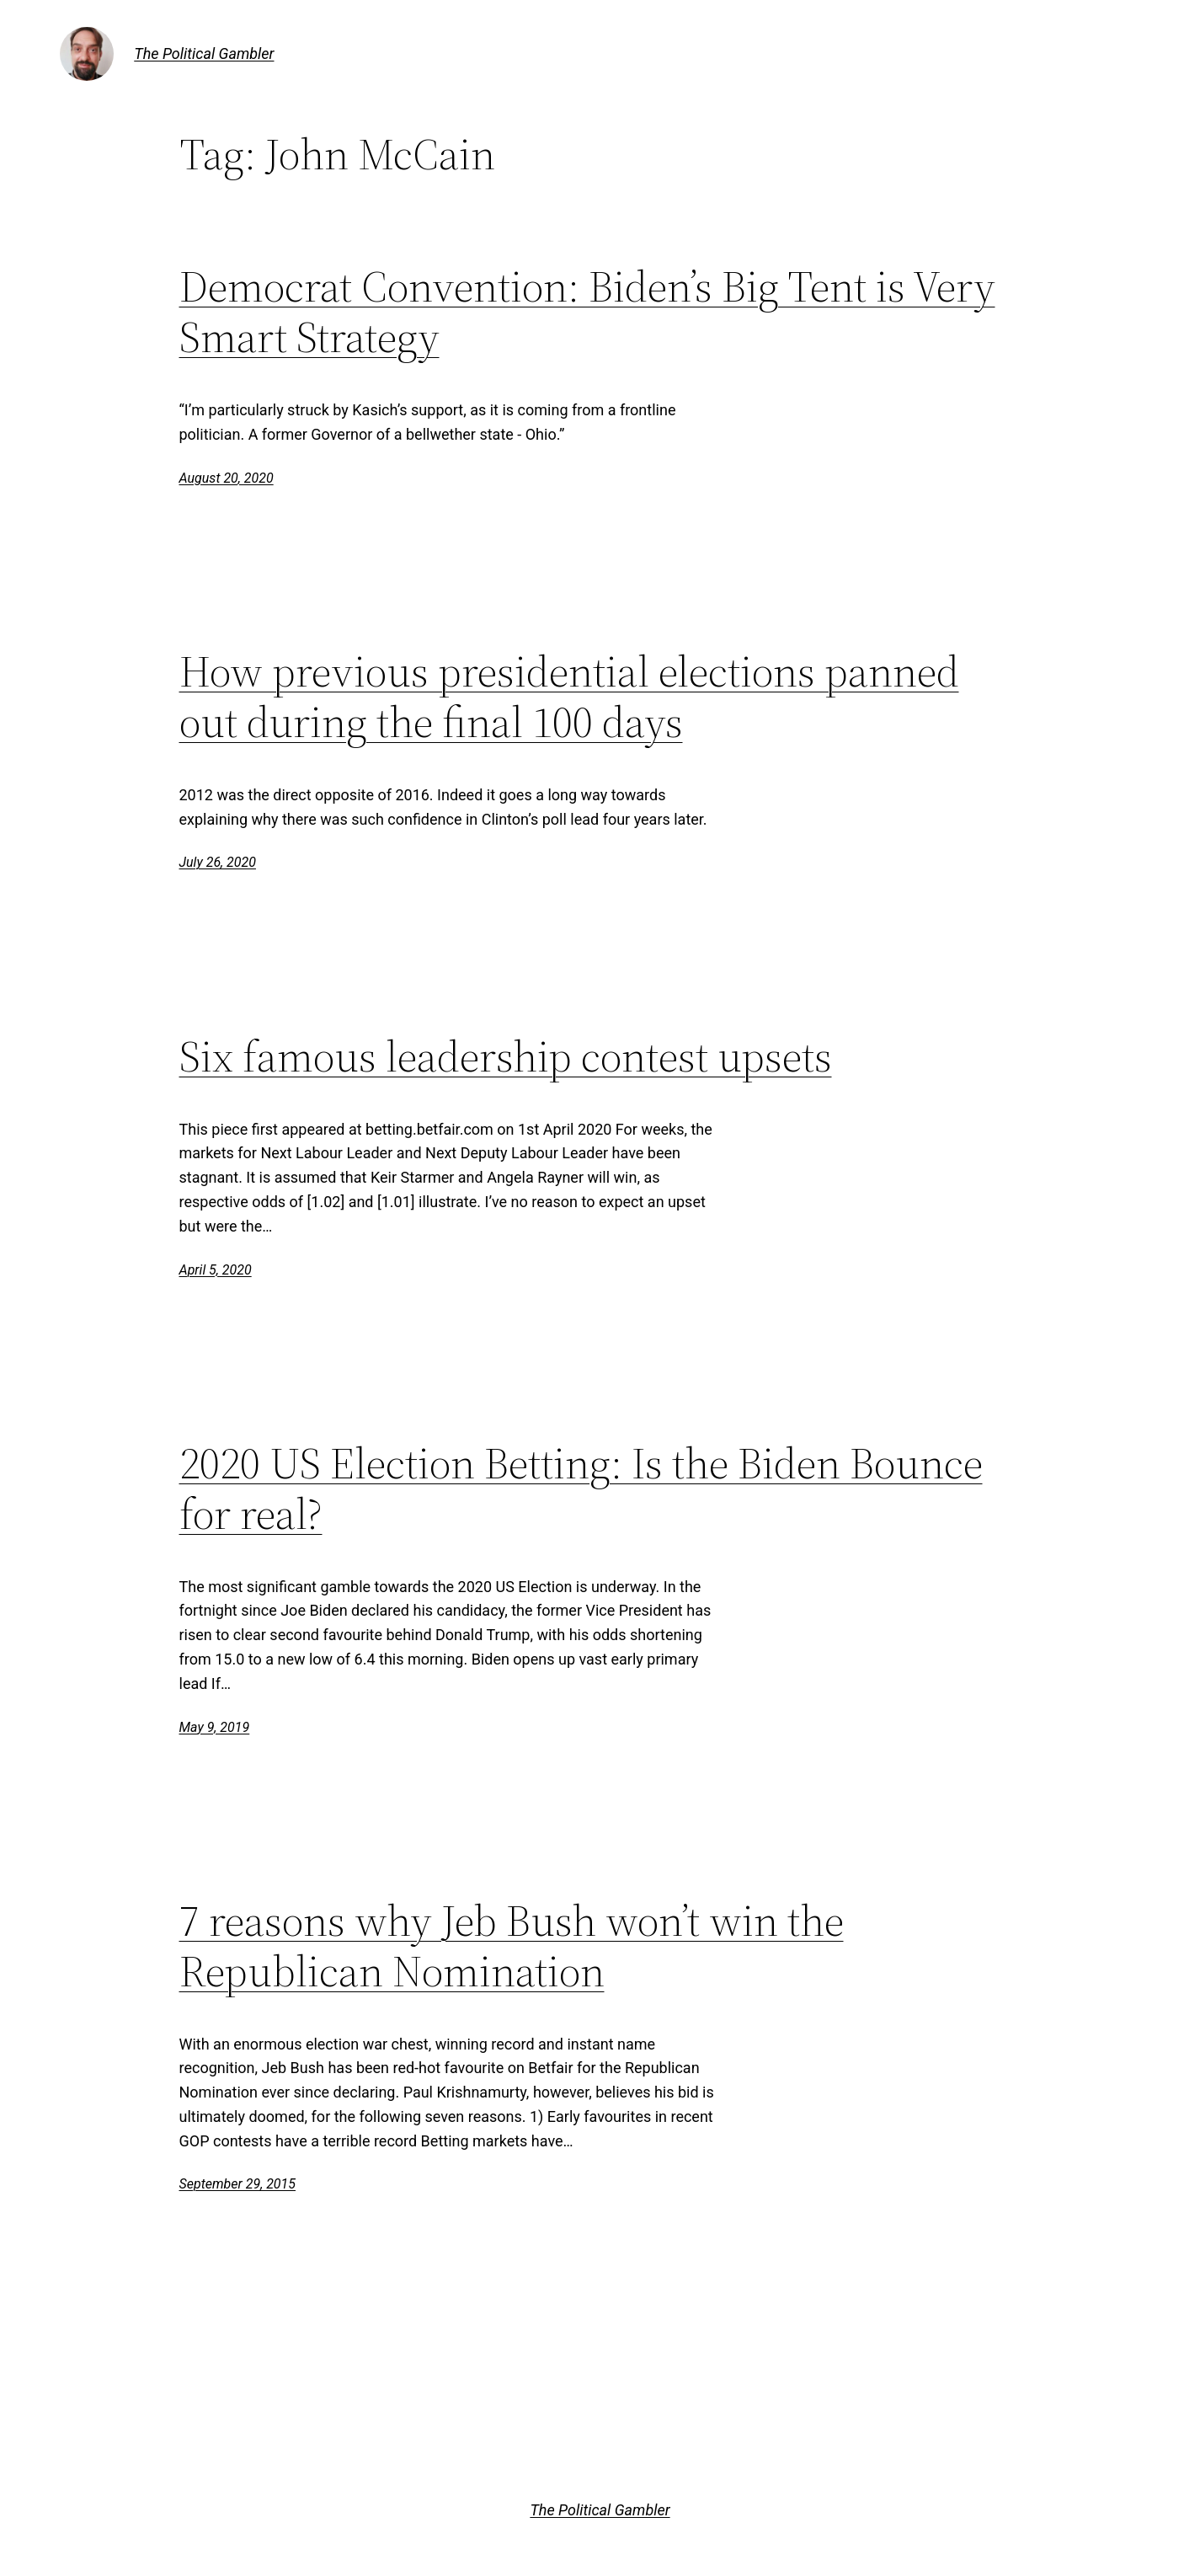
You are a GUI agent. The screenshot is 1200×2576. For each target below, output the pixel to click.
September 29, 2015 (237, 2184)
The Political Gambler (204, 53)
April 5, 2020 (215, 1270)
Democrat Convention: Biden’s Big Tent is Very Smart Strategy (587, 311)
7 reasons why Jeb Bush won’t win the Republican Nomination (511, 1945)
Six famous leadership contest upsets (505, 1056)
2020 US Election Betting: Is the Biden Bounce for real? (581, 1488)
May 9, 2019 (214, 1727)
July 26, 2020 (217, 862)
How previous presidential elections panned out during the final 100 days (569, 696)
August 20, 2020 (226, 478)
